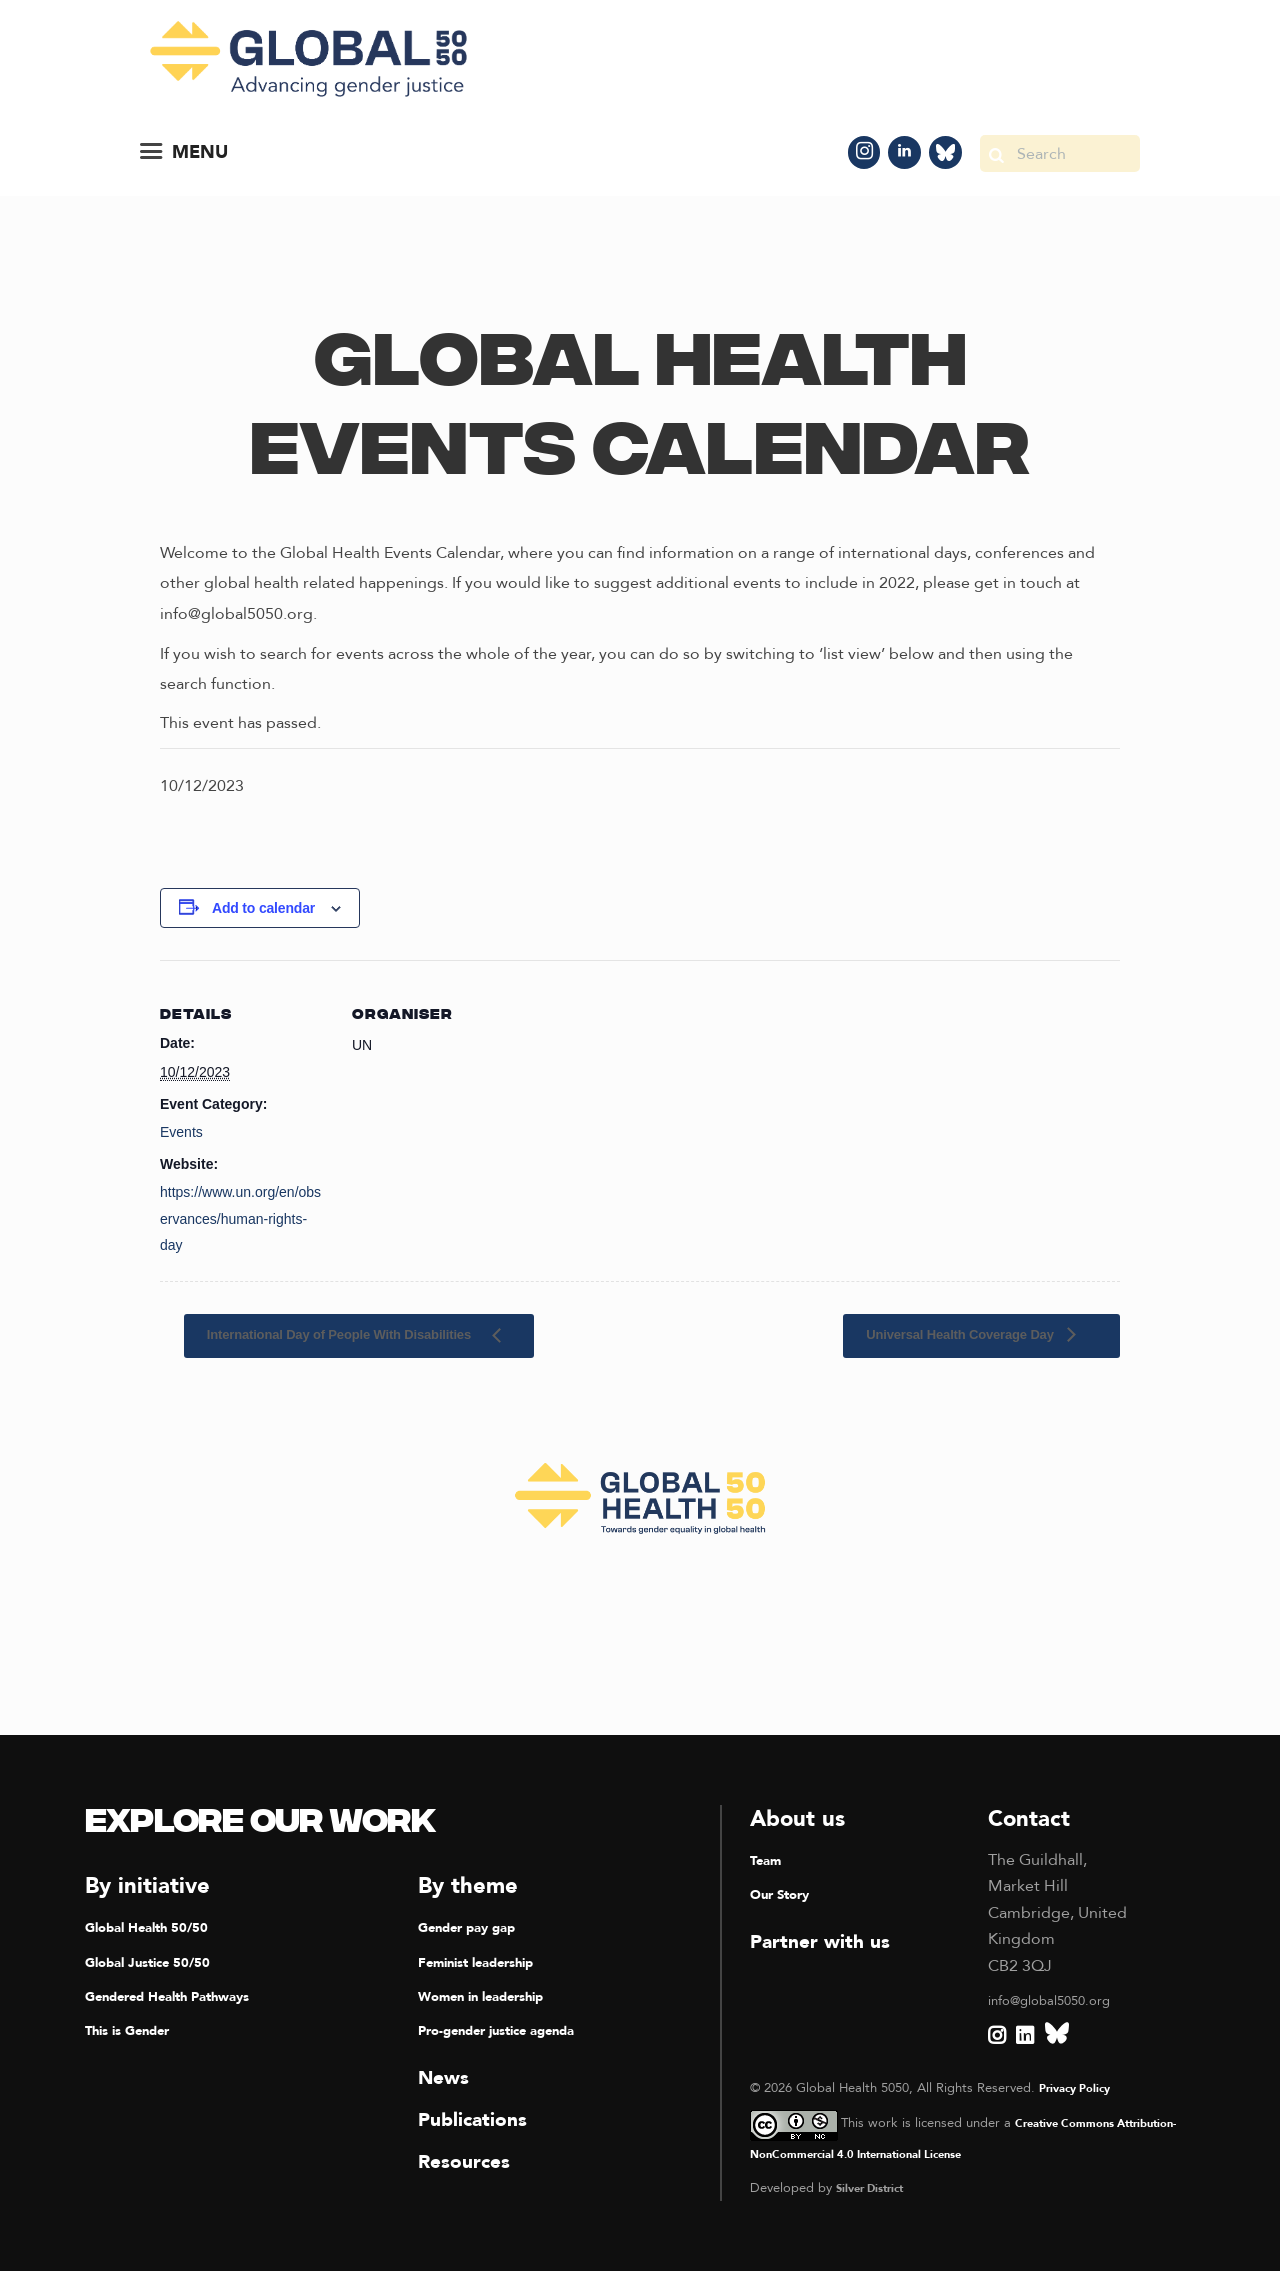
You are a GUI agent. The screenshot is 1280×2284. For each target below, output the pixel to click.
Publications (481, 2132)
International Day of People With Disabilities (374, 1339)
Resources (471, 2173)
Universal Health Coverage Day (934, 1339)
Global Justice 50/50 (162, 1974)
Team (769, 1873)
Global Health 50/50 (161, 1940)
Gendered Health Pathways (189, 2009)
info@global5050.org (1064, 2013)
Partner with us (831, 1954)
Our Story (788, 1907)
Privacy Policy (1080, 2100)
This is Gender (138, 2043)
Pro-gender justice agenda (518, 2043)
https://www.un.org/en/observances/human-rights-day (240, 1218)
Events (181, 1132)
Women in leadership (497, 2009)
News (447, 2090)
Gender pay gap (479, 1940)
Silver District (875, 2200)
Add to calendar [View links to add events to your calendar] (263, 908)
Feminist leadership (491, 1974)
